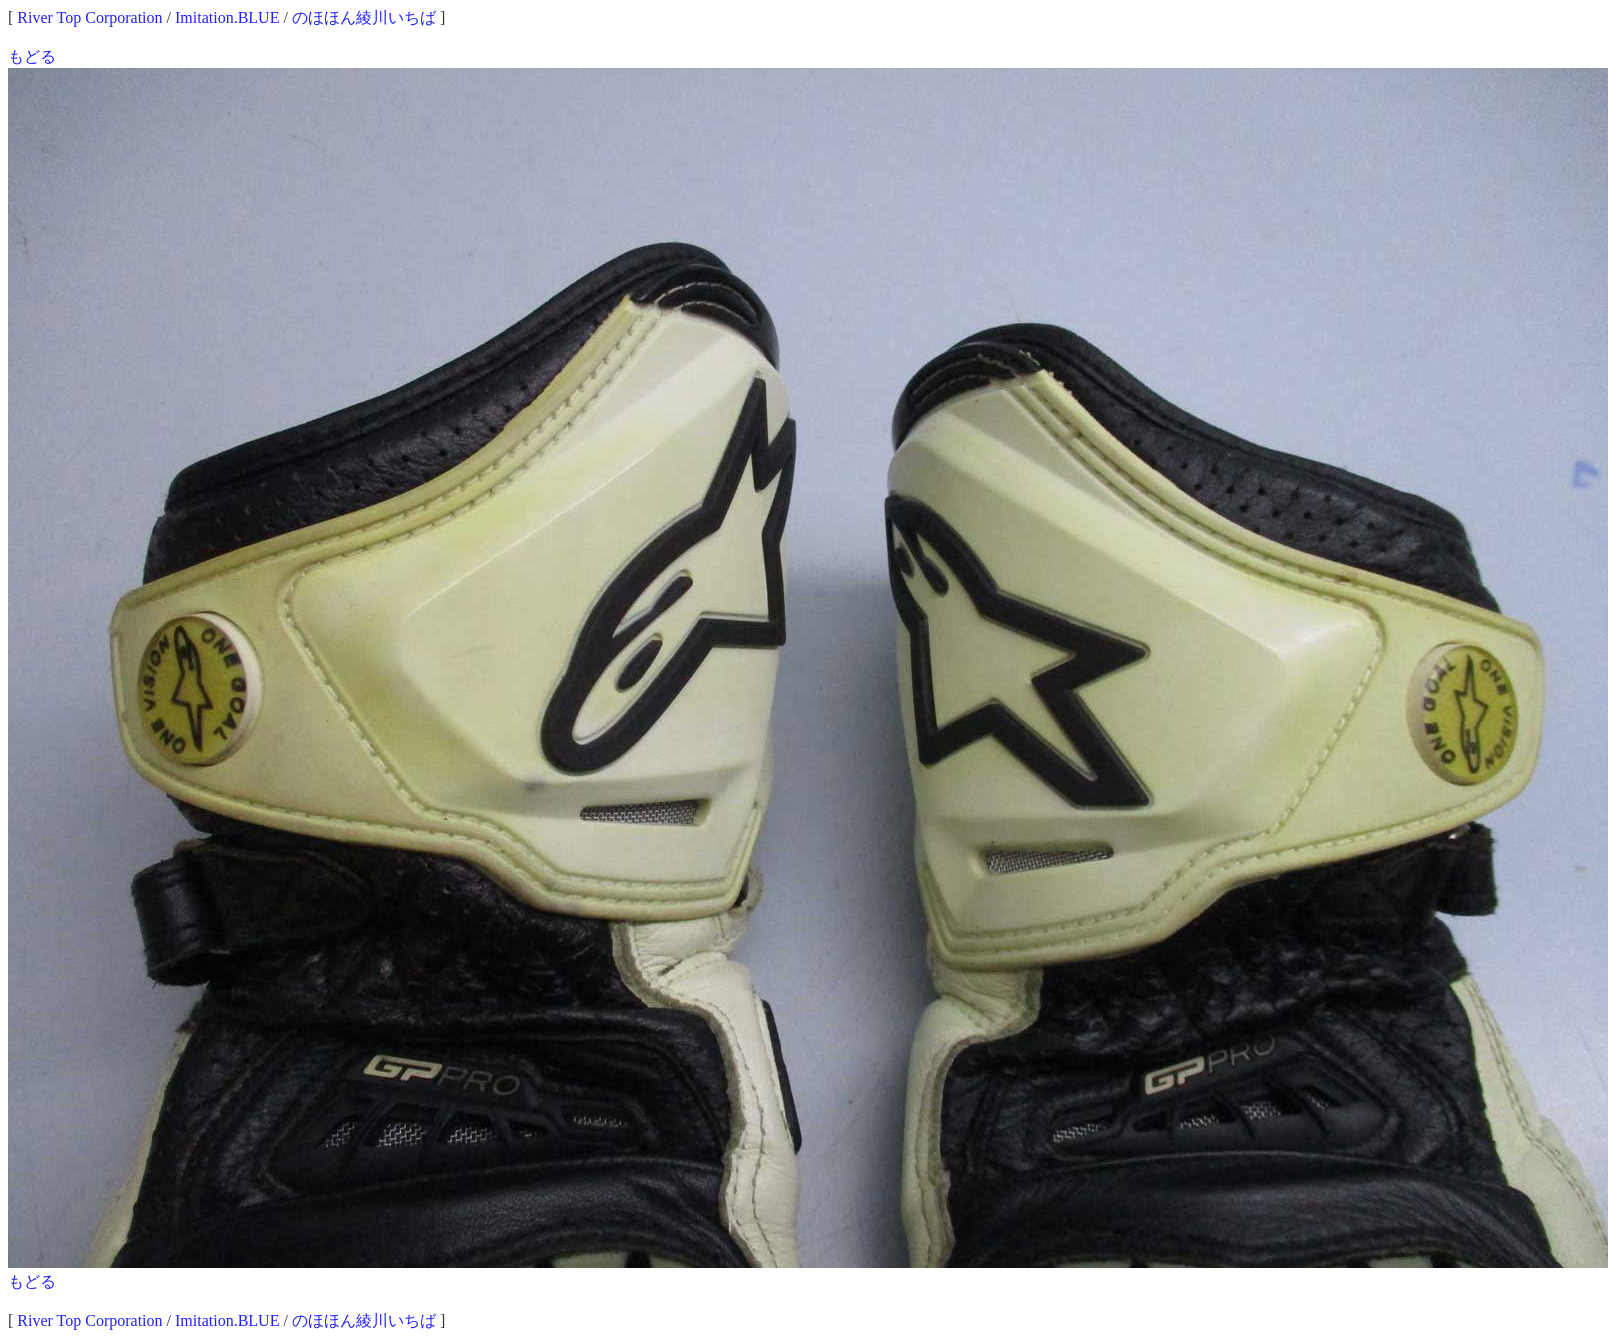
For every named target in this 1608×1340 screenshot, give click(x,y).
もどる (32, 56)
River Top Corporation (89, 17)
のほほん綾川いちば (364, 17)
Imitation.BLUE (227, 17)
